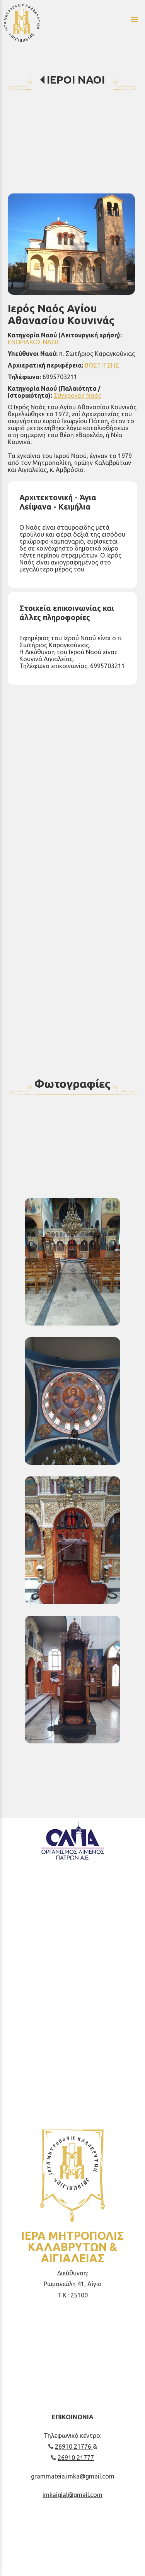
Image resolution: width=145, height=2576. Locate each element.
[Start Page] (39, 22)
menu (134, 19)
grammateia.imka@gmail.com (72, 2476)
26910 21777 (72, 2457)
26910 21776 (70, 2446)
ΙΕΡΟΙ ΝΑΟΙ (76, 80)
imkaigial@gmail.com (72, 2494)
